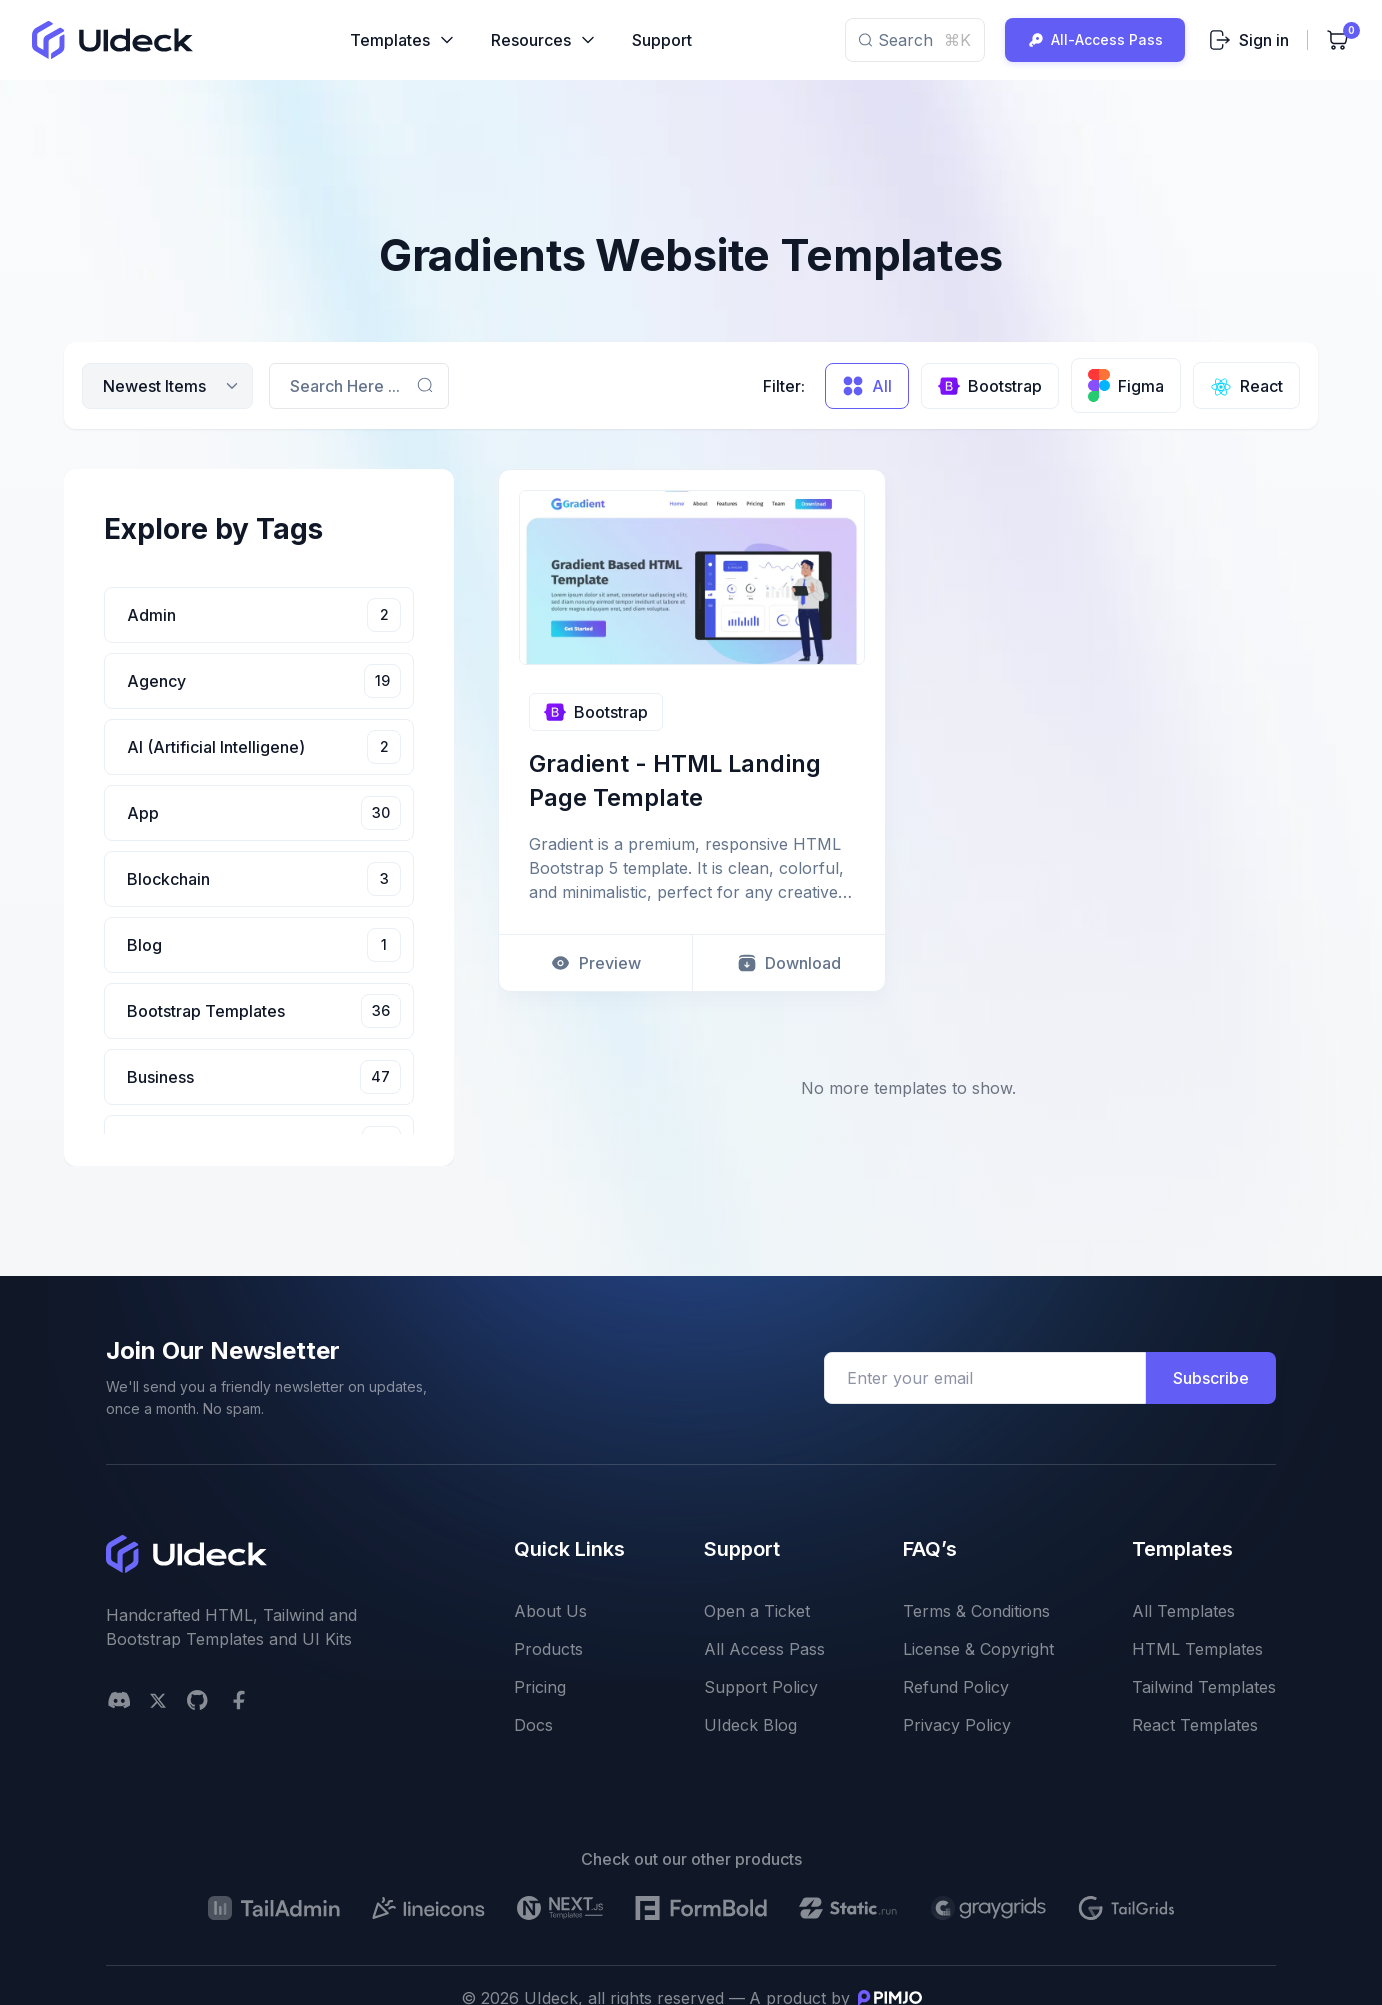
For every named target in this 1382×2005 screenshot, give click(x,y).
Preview (595, 964)
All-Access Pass (1095, 40)
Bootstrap (596, 712)
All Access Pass (764, 1649)
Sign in (1249, 40)
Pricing (540, 1687)
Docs (533, 1725)
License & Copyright (978, 1649)
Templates (403, 40)
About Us (550, 1611)
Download (789, 964)
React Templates (1195, 1725)
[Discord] (119, 1700)
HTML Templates (1197, 1649)
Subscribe (1211, 1378)
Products (548, 1649)
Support (662, 40)
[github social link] (197, 1700)
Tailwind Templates (1204, 1687)
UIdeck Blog (750, 1725)
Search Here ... (345, 386)
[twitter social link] (158, 1700)
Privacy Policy (957, 1725)
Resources (544, 40)
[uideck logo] (112, 40)
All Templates (1183, 1611)
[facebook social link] (239, 1700)
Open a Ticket (757, 1611)
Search (915, 40)
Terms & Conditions (976, 1611)
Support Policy (761, 1687)
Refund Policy (956, 1687)
